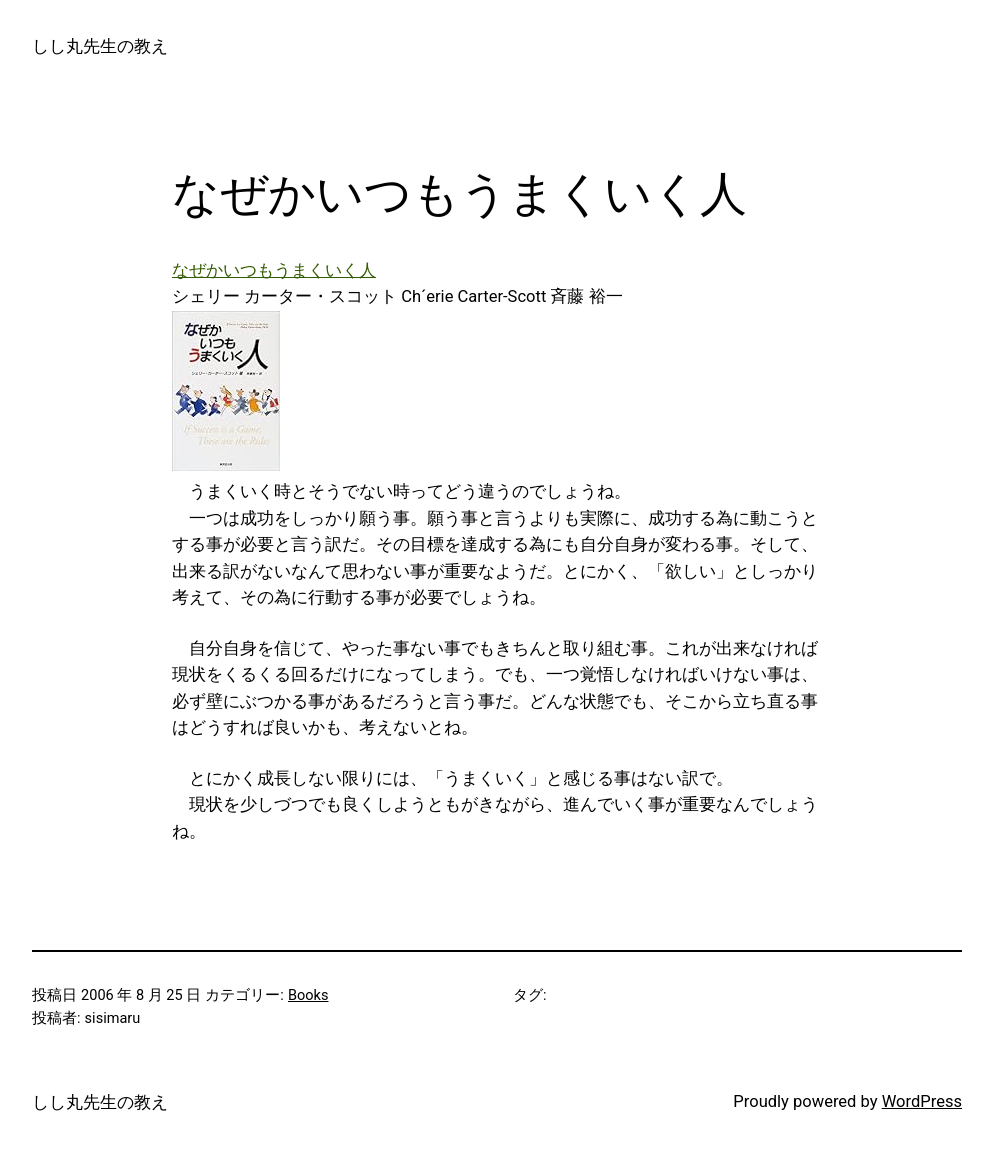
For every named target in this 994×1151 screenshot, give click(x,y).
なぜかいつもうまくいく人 (274, 270)
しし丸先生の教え (100, 46)
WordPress (922, 1101)
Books (308, 995)
